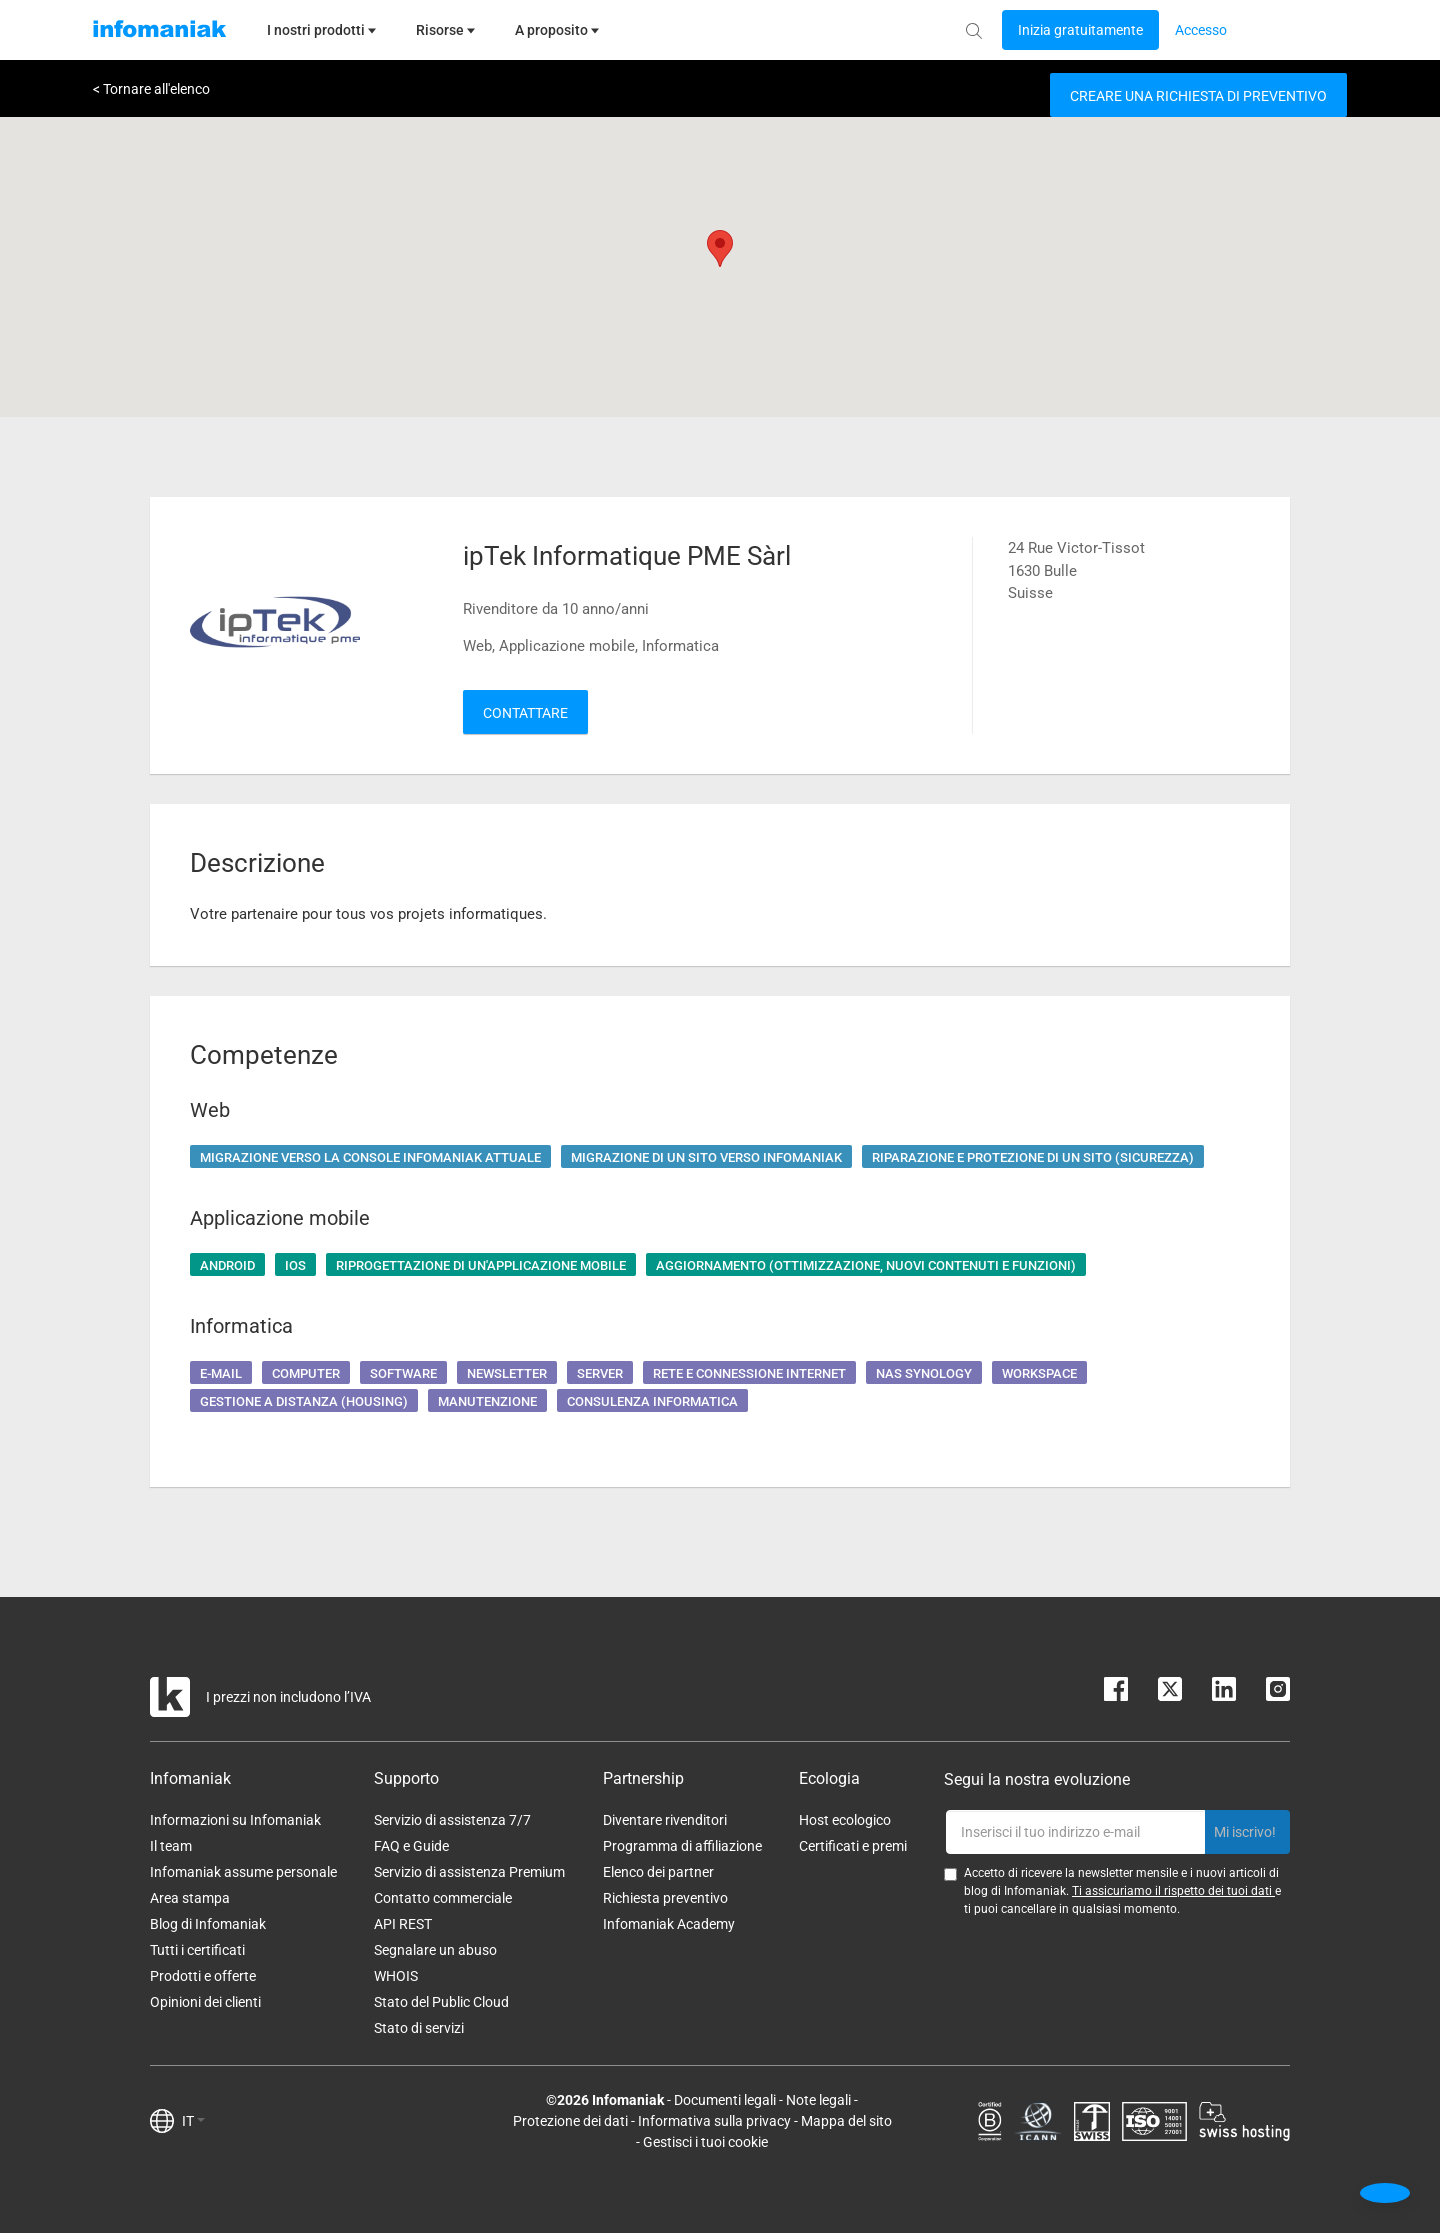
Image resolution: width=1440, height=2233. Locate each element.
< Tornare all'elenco (151, 89)
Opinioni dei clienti (205, 2002)
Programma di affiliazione (682, 1846)
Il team (171, 1846)
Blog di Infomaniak (208, 1924)
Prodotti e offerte (203, 1976)
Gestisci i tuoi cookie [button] (705, 2142)
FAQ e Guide (411, 1846)
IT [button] (193, 2121)
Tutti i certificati (197, 1950)
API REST (403, 1924)
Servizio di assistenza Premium (469, 1872)
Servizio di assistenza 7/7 (452, 1820)
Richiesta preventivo (665, 1898)
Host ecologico (845, 1820)
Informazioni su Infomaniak (235, 1820)
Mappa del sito (846, 2121)
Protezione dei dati (570, 2121)
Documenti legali (725, 2100)
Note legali (818, 2100)
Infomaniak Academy (669, 1924)
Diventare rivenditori (665, 1820)
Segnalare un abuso (435, 1950)
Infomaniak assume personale (243, 1872)
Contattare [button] (525, 713)
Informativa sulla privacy (714, 2121)
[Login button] (1080, 30)
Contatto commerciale (443, 1898)
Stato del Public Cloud (441, 2002)
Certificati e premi (853, 1846)
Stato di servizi (419, 2028)
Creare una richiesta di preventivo (1198, 96)
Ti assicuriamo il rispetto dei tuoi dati (1173, 1891)
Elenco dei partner (658, 1872)
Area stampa (190, 1898)
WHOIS (396, 1976)
